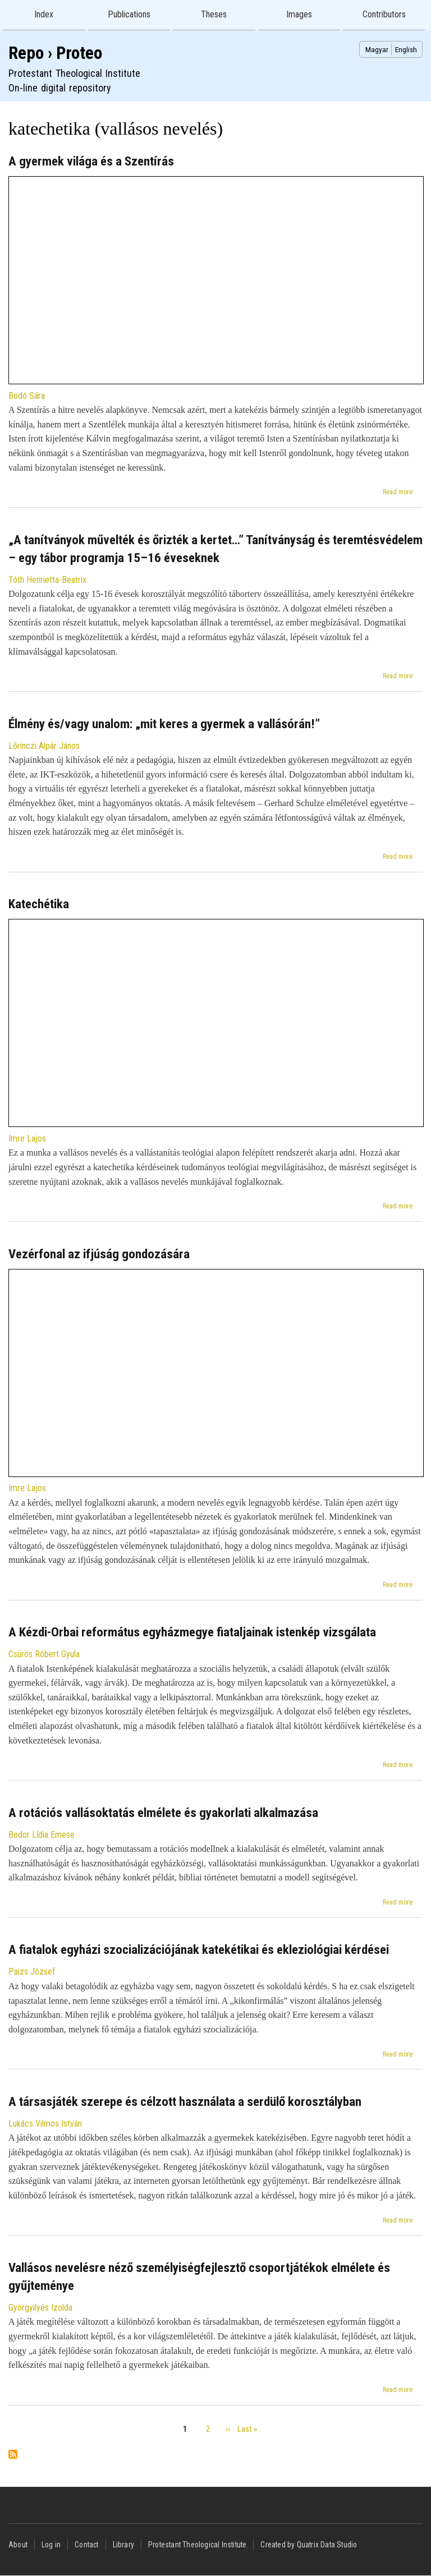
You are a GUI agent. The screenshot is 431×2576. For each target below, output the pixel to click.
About (17, 2544)
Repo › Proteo (55, 53)
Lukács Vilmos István (45, 2123)
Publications (129, 14)
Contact (86, 2544)
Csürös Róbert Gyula (44, 1654)
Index (43, 14)
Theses (214, 14)
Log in (51, 2544)
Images (299, 14)
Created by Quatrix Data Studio (308, 2544)
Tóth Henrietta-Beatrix (47, 579)
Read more (397, 492)
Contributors (384, 14)
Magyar (376, 49)
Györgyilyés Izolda (40, 2307)
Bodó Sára (26, 395)
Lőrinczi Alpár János (44, 745)
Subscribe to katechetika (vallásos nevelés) (12, 2455)
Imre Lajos (27, 1138)
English (406, 49)
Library (123, 2544)
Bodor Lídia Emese (41, 1834)
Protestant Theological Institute (197, 2544)
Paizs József (31, 1971)
